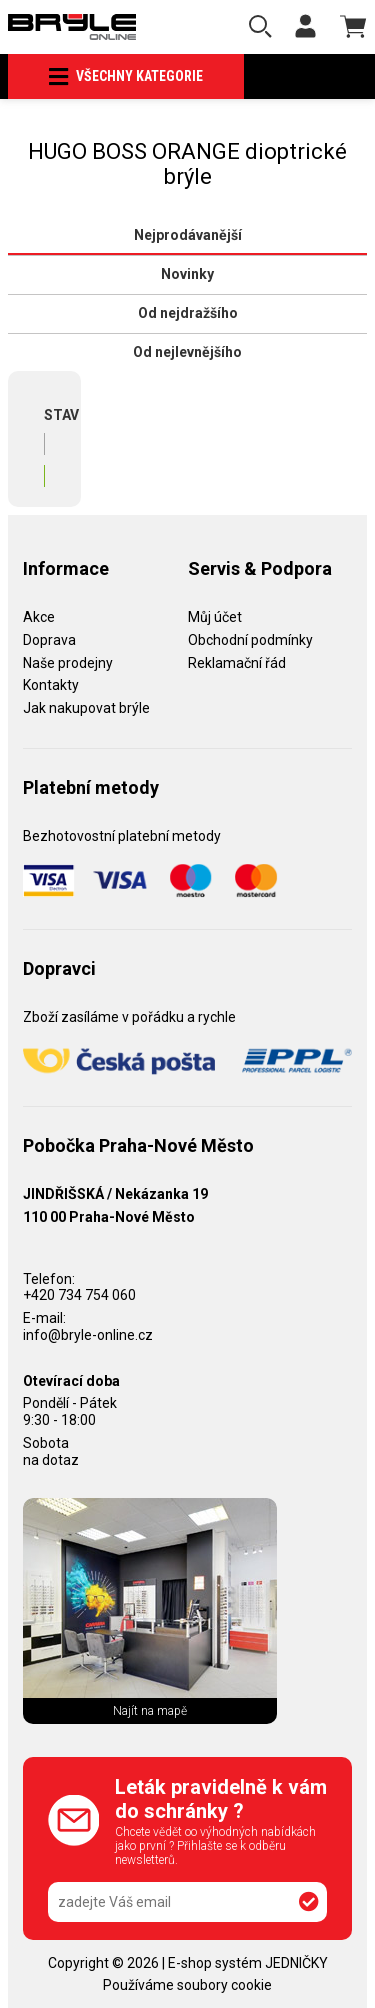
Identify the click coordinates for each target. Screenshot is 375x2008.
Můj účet (215, 617)
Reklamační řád (237, 663)
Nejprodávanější (188, 235)
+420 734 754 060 (79, 1295)
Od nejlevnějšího (187, 352)
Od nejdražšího (188, 313)
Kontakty (51, 685)
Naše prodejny (68, 663)
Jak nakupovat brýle (86, 708)
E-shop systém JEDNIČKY (248, 1963)
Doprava (49, 640)
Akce (39, 617)
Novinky (187, 274)
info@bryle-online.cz (88, 1335)
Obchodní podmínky (250, 640)
